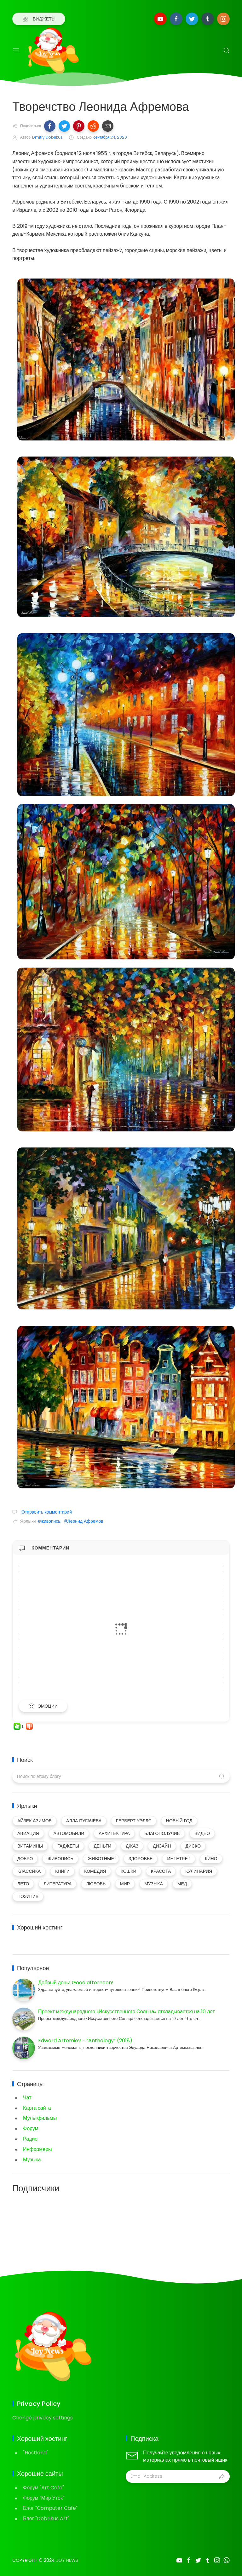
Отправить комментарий (46, 1512)
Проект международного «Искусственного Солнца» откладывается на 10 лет (126, 2011)
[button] (49, 126)
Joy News (67, 2560)
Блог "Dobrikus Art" (46, 2518)
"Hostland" (35, 2452)
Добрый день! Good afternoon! (75, 1982)
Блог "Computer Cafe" (50, 2508)
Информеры (37, 2149)
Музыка (32, 2159)
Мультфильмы (40, 2118)
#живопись (48, 1521)
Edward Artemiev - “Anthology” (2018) (85, 2040)
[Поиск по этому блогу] (121, 1776)
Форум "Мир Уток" (43, 2498)
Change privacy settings (42, 2417)
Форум (30, 2128)
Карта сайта (37, 2108)
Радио (30, 2138)
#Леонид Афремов (83, 1521)
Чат (27, 2097)
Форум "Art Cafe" (43, 2487)
